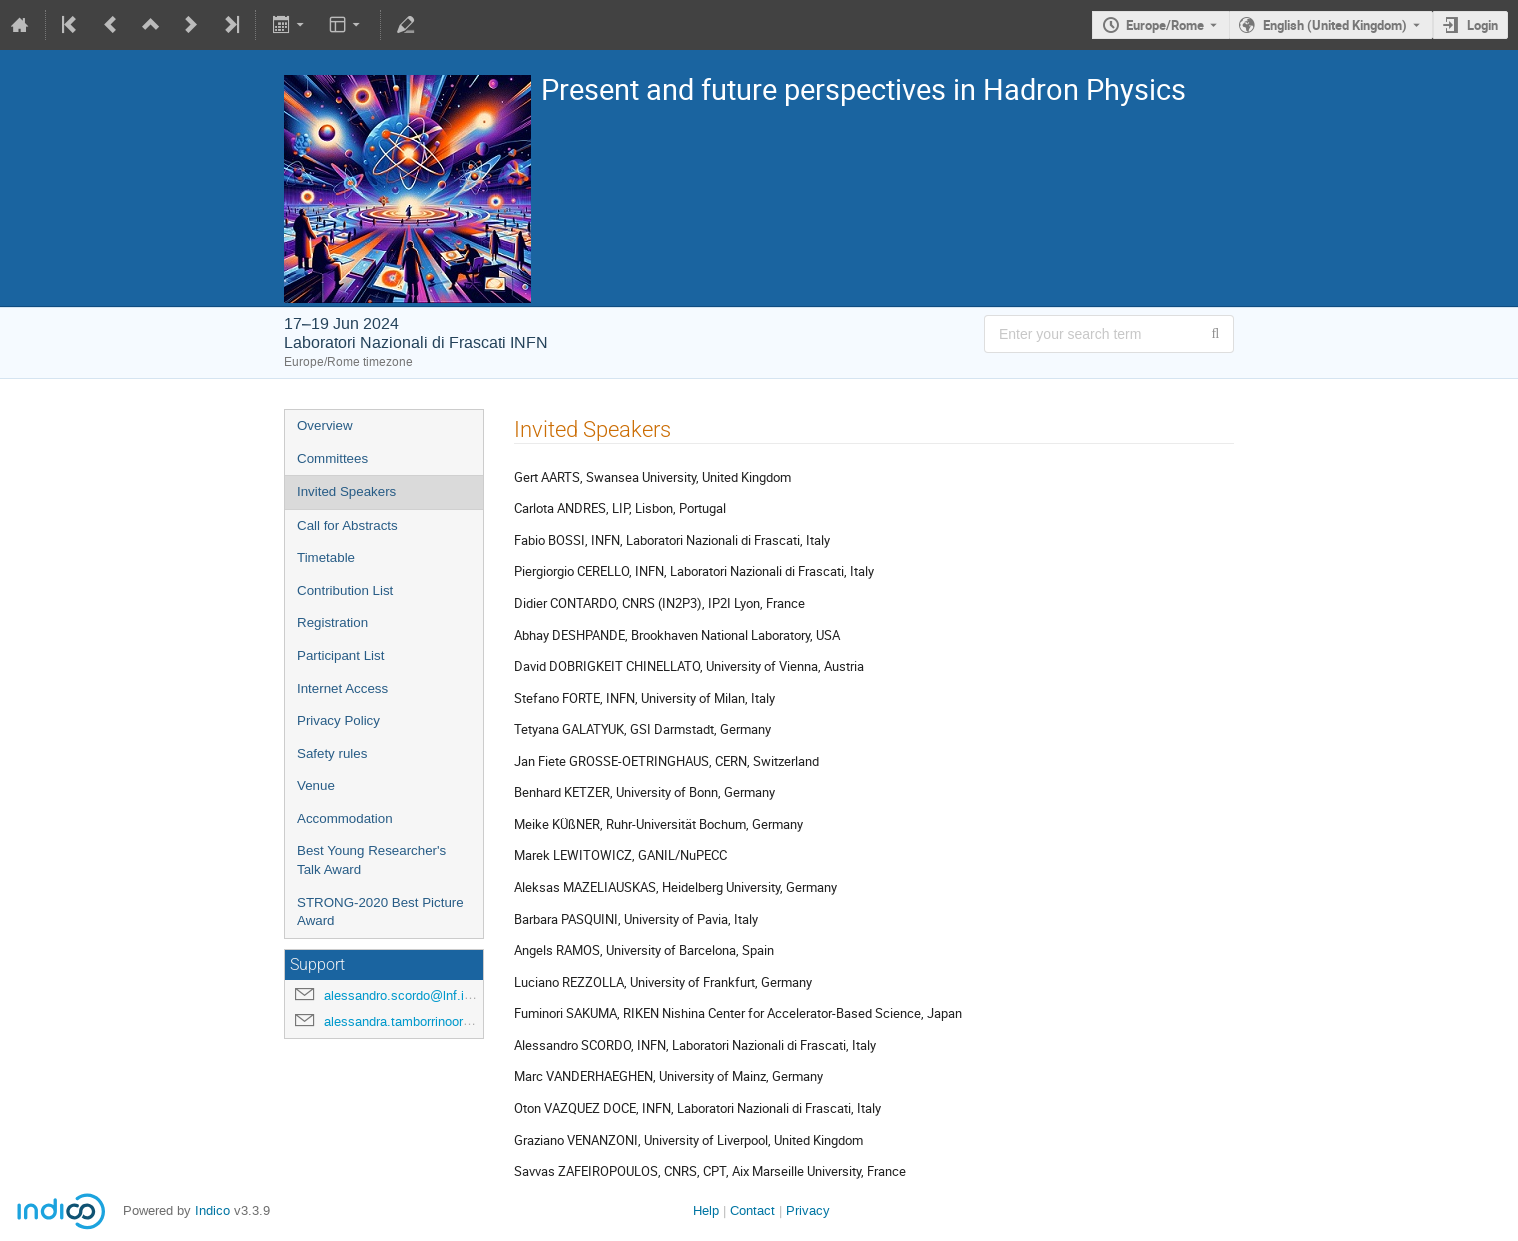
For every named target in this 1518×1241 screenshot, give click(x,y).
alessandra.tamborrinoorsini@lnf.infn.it (435, 1021)
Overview (325, 425)
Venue (316, 785)
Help (706, 1210)
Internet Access (342, 688)
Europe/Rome (1165, 25)
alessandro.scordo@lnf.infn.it (408, 995)
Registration (332, 622)
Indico (212, 1210)
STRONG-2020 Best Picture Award (380, 912)
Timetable (326, 557)
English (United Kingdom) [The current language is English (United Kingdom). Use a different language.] (1335, 25)
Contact (752, 1210)
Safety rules (332, 753)
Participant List (340, 655)
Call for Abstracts (347, 525)
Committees (332, 458)
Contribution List (345, 590)
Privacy (808, 1210)
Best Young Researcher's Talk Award (371, 860)
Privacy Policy (338, 720)
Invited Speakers (346, 491)
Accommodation (345, 818)
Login (1482, 25)
